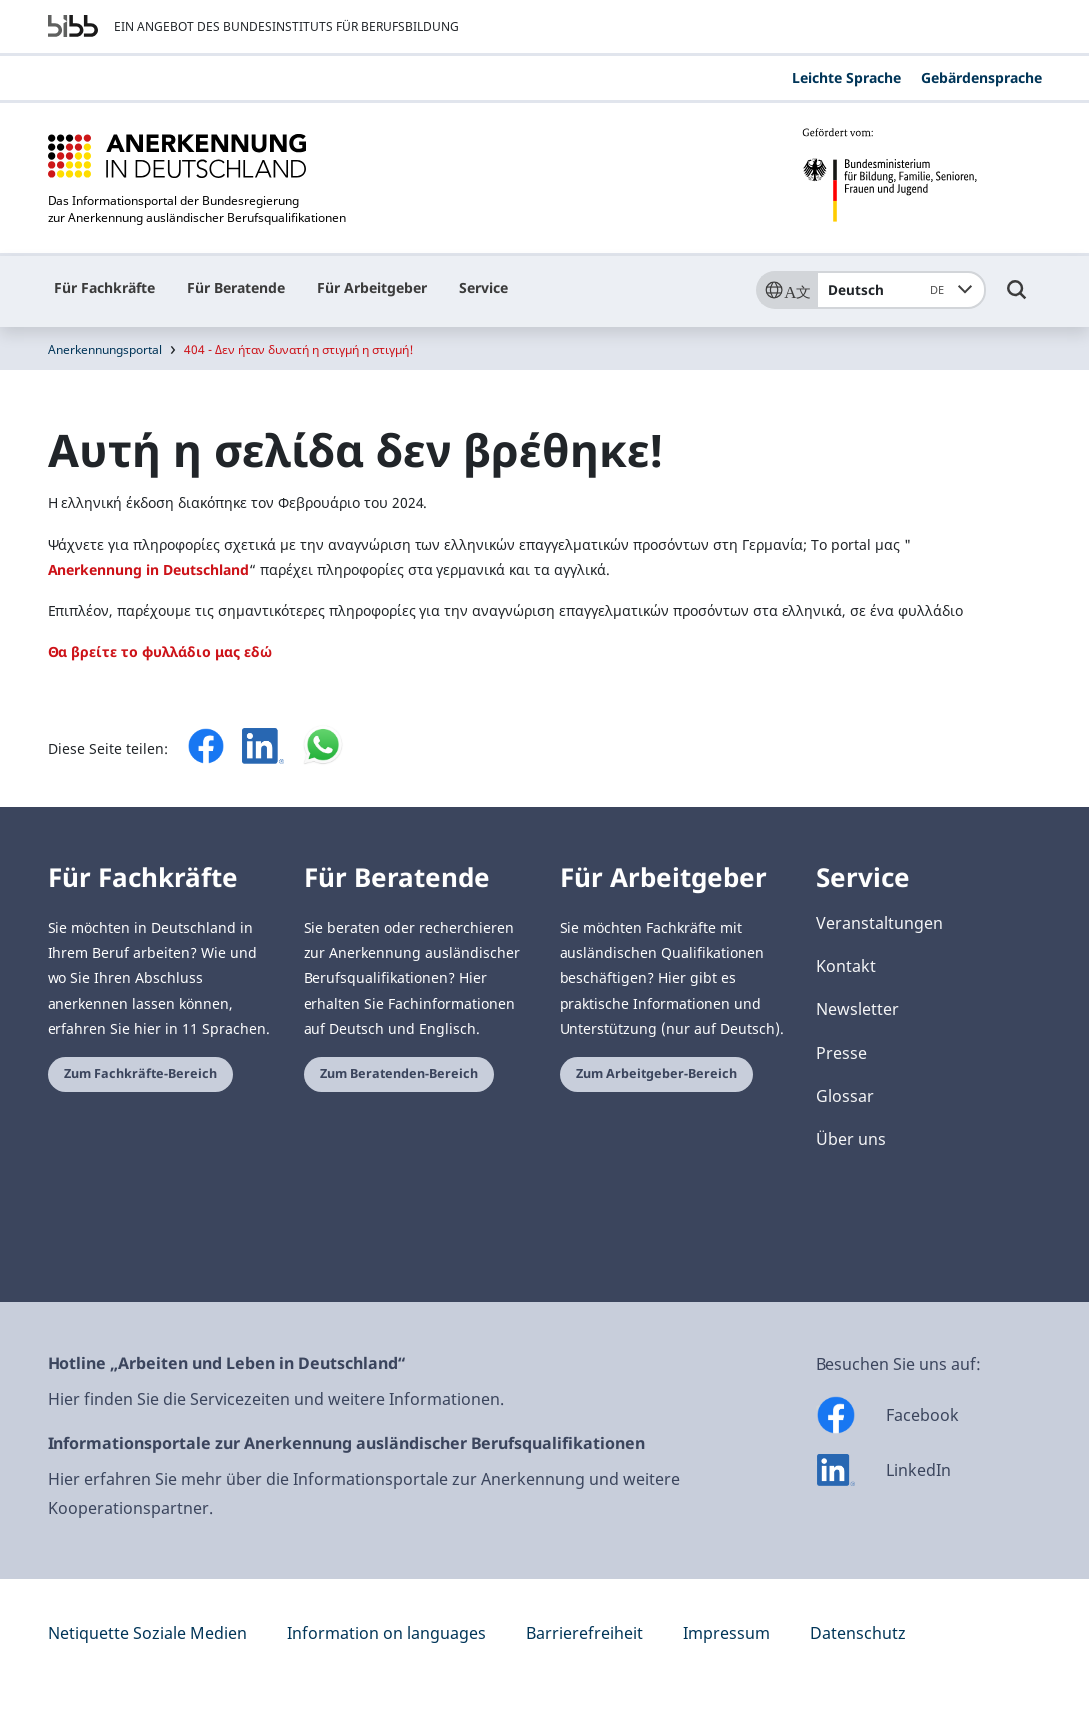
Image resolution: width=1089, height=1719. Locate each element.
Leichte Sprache (846, 77)
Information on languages (386, 1633)
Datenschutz (858, 1633)
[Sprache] (786, 290)
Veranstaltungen (879, 923)
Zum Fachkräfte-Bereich (140, 1073)
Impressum (726, 1633)
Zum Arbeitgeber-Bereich (656, 1073)
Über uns (851, 1139)
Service (483, 287)
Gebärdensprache (981, 77)
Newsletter (857, 1009)
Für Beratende (236, 287)
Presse (841, 1053)
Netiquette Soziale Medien (147, 1633)
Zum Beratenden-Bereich (399, 1073)
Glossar (845, 1096)
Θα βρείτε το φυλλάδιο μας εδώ (160, 651)
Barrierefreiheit (584, 1633)
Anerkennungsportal (105, 349)
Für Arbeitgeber (372, 287)
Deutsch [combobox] (889, 290)
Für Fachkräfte (104, 287)
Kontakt (846, 966)
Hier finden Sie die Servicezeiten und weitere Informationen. (276, 1399)
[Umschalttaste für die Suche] (1017, 299)
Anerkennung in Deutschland (148, 569)
